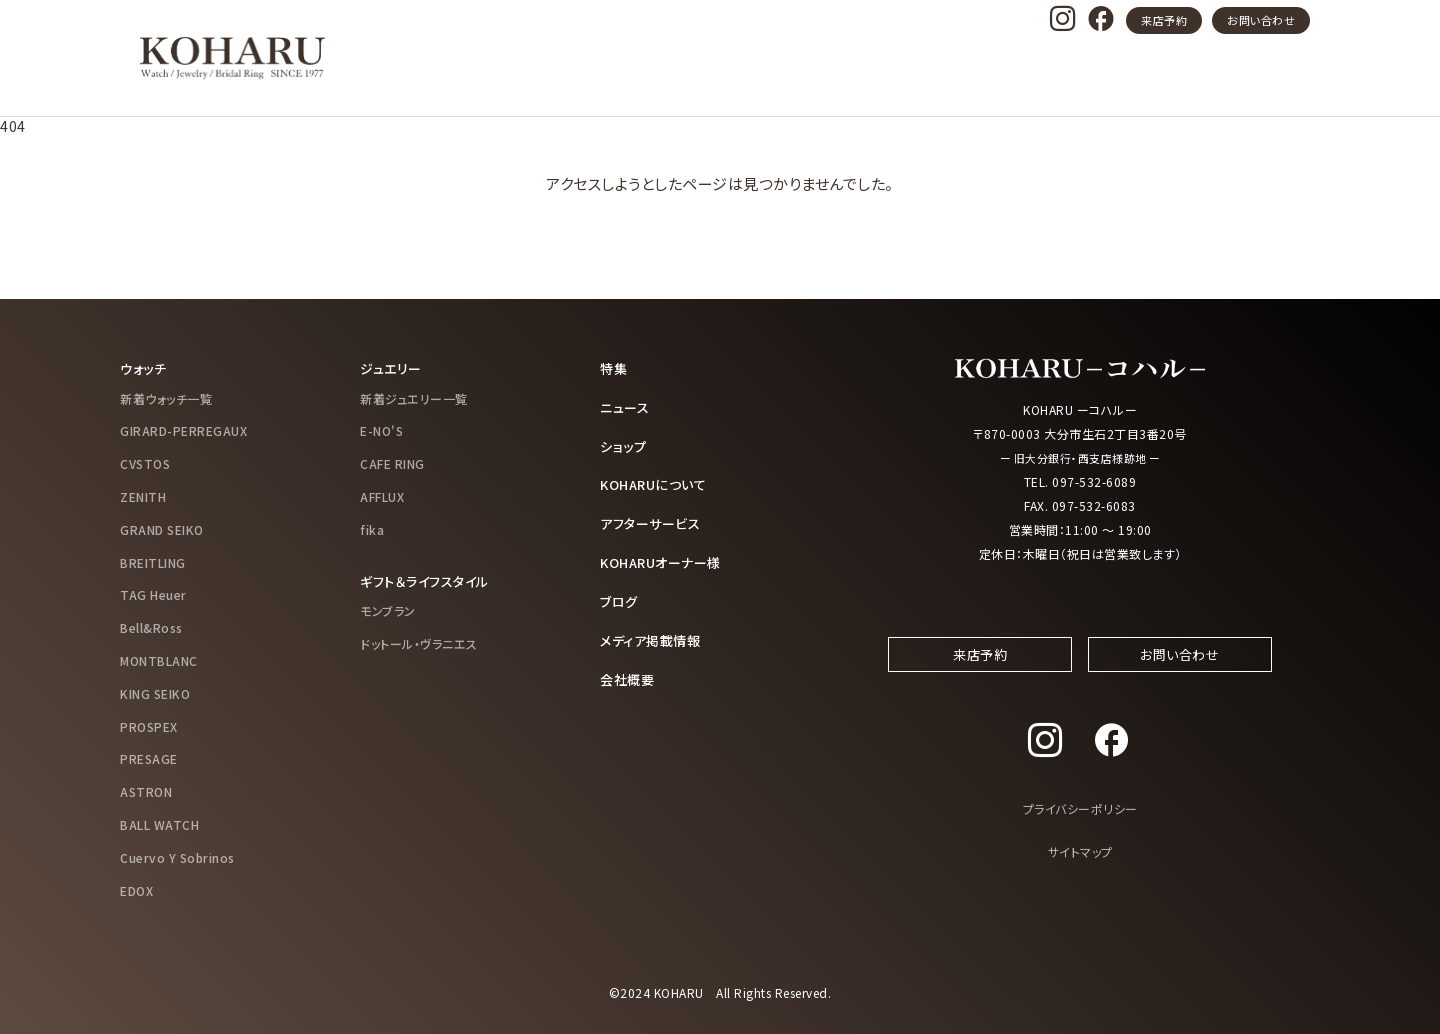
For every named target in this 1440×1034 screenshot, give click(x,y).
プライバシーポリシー (1080, 827)
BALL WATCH (159, 823)
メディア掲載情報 (654, 635)
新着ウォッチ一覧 (166, 397)
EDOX (136, 889)
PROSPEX (149, 725)
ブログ (620, 597)
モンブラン (388, 609)
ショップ (624, 444)
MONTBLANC (159, 659)
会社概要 (629, 673)
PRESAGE (149, 758)
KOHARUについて (657, 482)
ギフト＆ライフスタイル (429, 580)
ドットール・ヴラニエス (419, 642)
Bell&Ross (151, 626)
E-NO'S (381, 430)
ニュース (626, 406)
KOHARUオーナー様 (666, 559)
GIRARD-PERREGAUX (183, 430)
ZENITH (143, 495)
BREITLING (153, 561)
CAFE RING (392, 462)
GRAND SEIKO (162, 528)
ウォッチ (145, 368)
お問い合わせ (1261, 20)
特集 (614, 368)
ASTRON (146, 790)
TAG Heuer (153, 594)
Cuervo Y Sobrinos (177, 856)
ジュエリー (393, 368)
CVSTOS (145, 462)
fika (372, 528)
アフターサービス (654, 520)
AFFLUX (382, 495)
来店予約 (1164, 20)
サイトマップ (1080, 869)
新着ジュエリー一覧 (414, 397)
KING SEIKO (155, 692)
